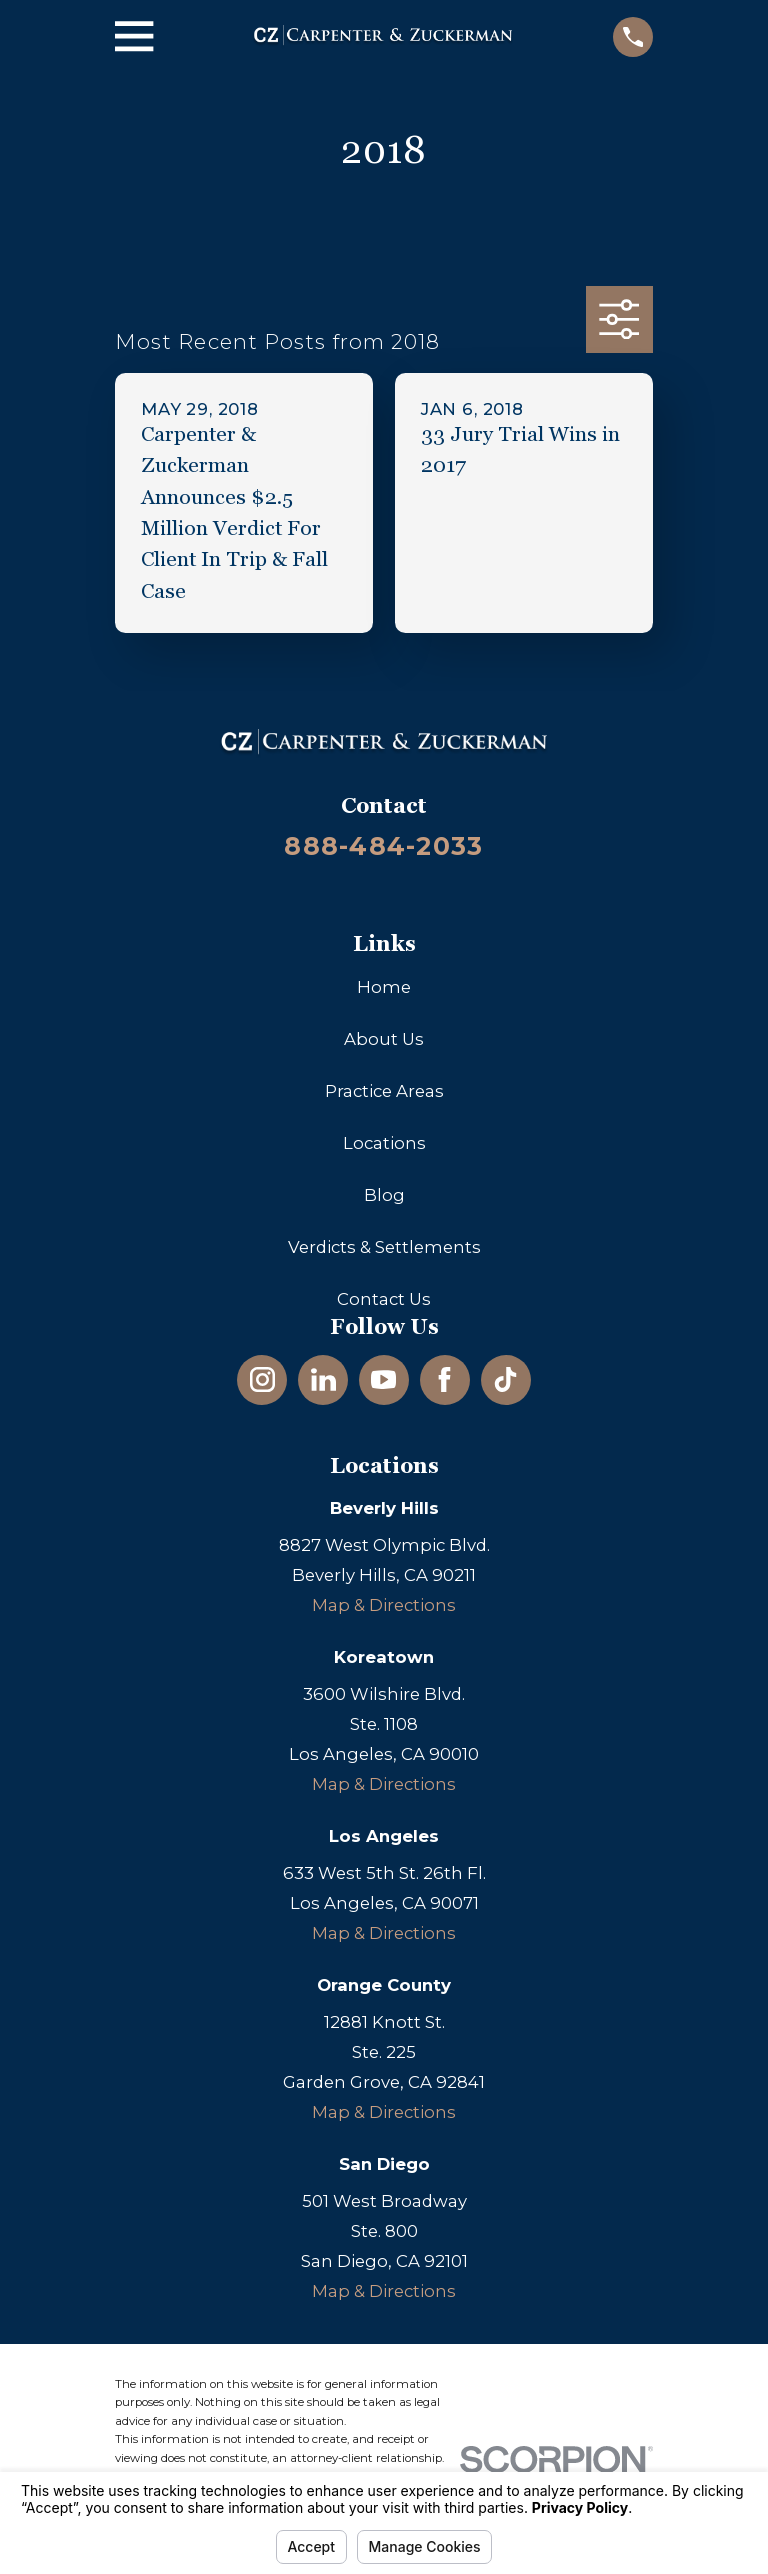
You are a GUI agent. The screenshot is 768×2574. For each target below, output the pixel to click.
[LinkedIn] (323, 1379)
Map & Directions (384, 1605)
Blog (384, 1195)
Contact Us (384, 1299)
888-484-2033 (383, 846)
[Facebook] (444, 1379)
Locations (384, 1143)
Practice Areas (384, 1091)
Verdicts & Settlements (384, 1247)
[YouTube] (383, 1379)
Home (384, 987)
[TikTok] (505, 1379)
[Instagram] (262, 1379)
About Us (384, 1039)
